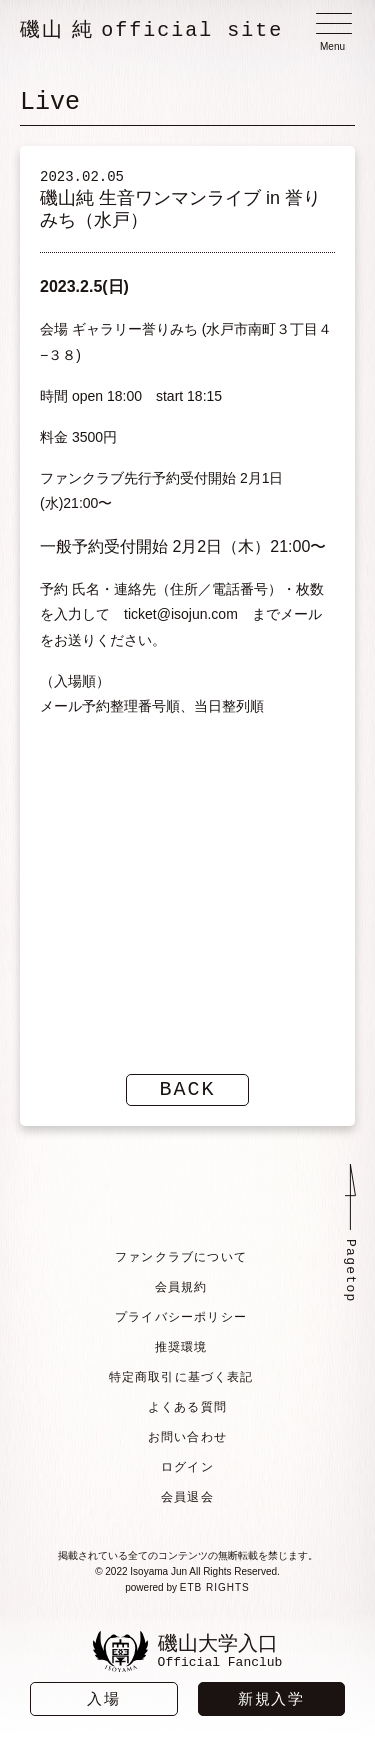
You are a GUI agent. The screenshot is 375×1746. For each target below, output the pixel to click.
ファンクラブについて (181, 1257)
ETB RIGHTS (215, 1587)
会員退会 (187, 1497)
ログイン (187, 1467)
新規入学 (271, 1698)
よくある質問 (187, 1407)
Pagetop (350, 1271)
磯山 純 (151, 30)
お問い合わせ (187, 1437)
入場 (103, 1698)
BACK (188, 1089)
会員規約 (181, 1287)
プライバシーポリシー (181, 1317)
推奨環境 (181, 1347)
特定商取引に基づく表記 (181, 1377)
